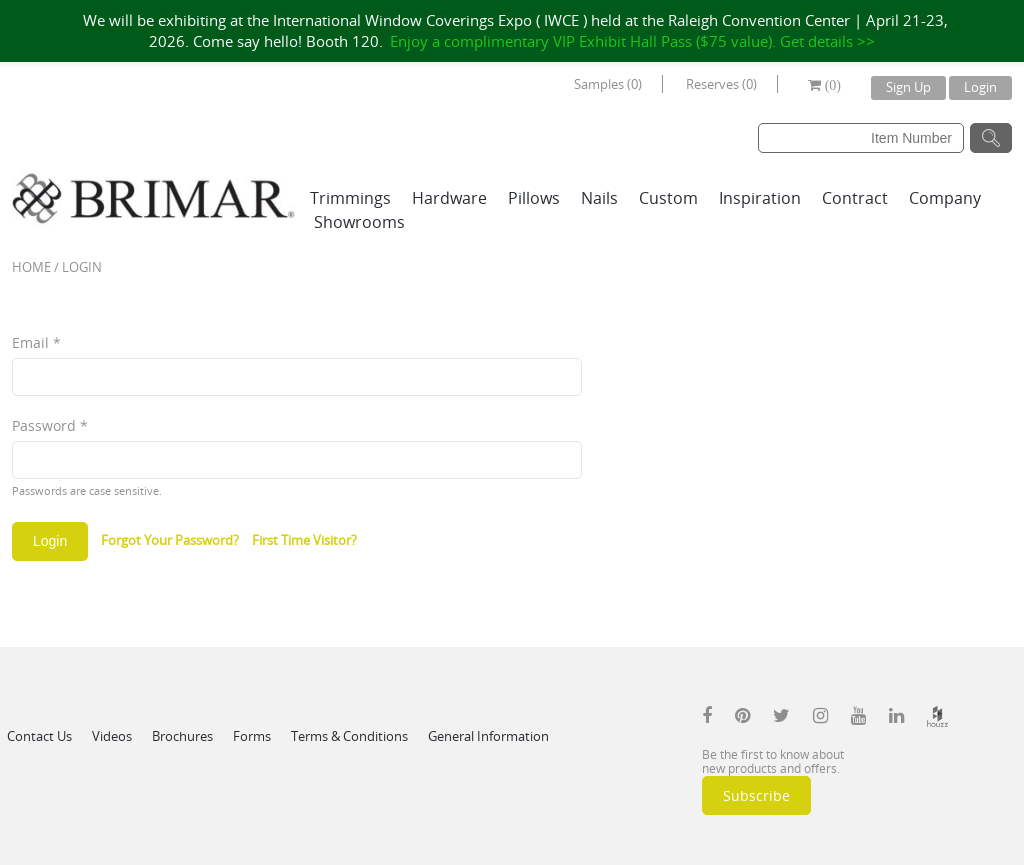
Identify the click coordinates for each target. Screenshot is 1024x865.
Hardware (449, 198)
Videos (112, 736)
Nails (599, 198)
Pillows (534, 198)
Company (945, 198)
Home (31, 267)
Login (980, 87)
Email (36, 342)
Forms (252, 736)
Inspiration (760, 198)
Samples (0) (608, 84)
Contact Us (39, 736)
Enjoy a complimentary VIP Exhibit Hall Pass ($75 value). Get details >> (632, 41)
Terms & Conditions (349, 736)
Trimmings (350, 198)
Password (50, 425)
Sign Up (908, 87)
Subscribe (756, 795)
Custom (668, 198)
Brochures (182, 736)
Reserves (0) (721, 84)
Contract (855, 198)
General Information (488, 736)
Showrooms (359, 222)
